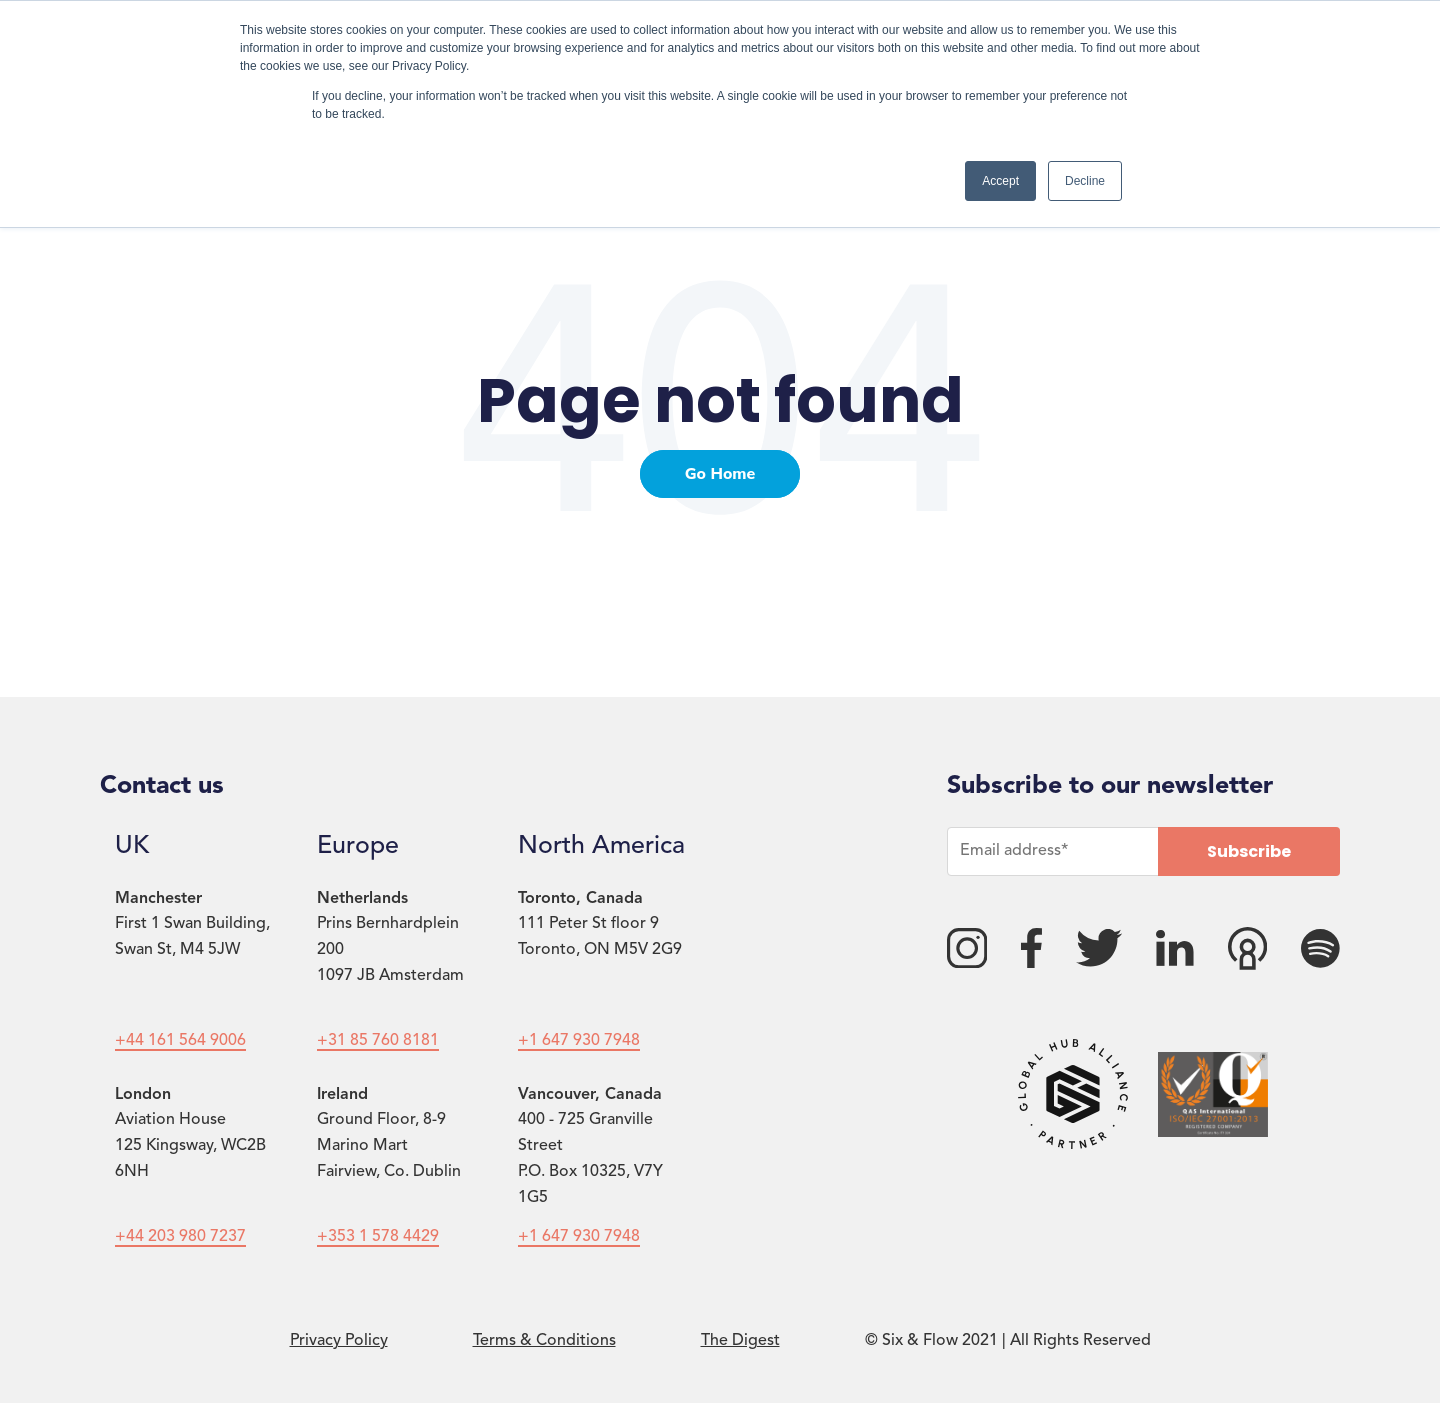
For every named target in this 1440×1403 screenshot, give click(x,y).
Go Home (720, 474)
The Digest (740, 1341)
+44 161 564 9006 (180, 1041)
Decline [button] (1085, 181)
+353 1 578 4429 (378, 1237)
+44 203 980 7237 (180, 1237)
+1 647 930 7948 (579, 1041)
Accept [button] (1000, 181)
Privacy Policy (339, 1341)
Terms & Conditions (544, 1341)
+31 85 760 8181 (378, 1041)
